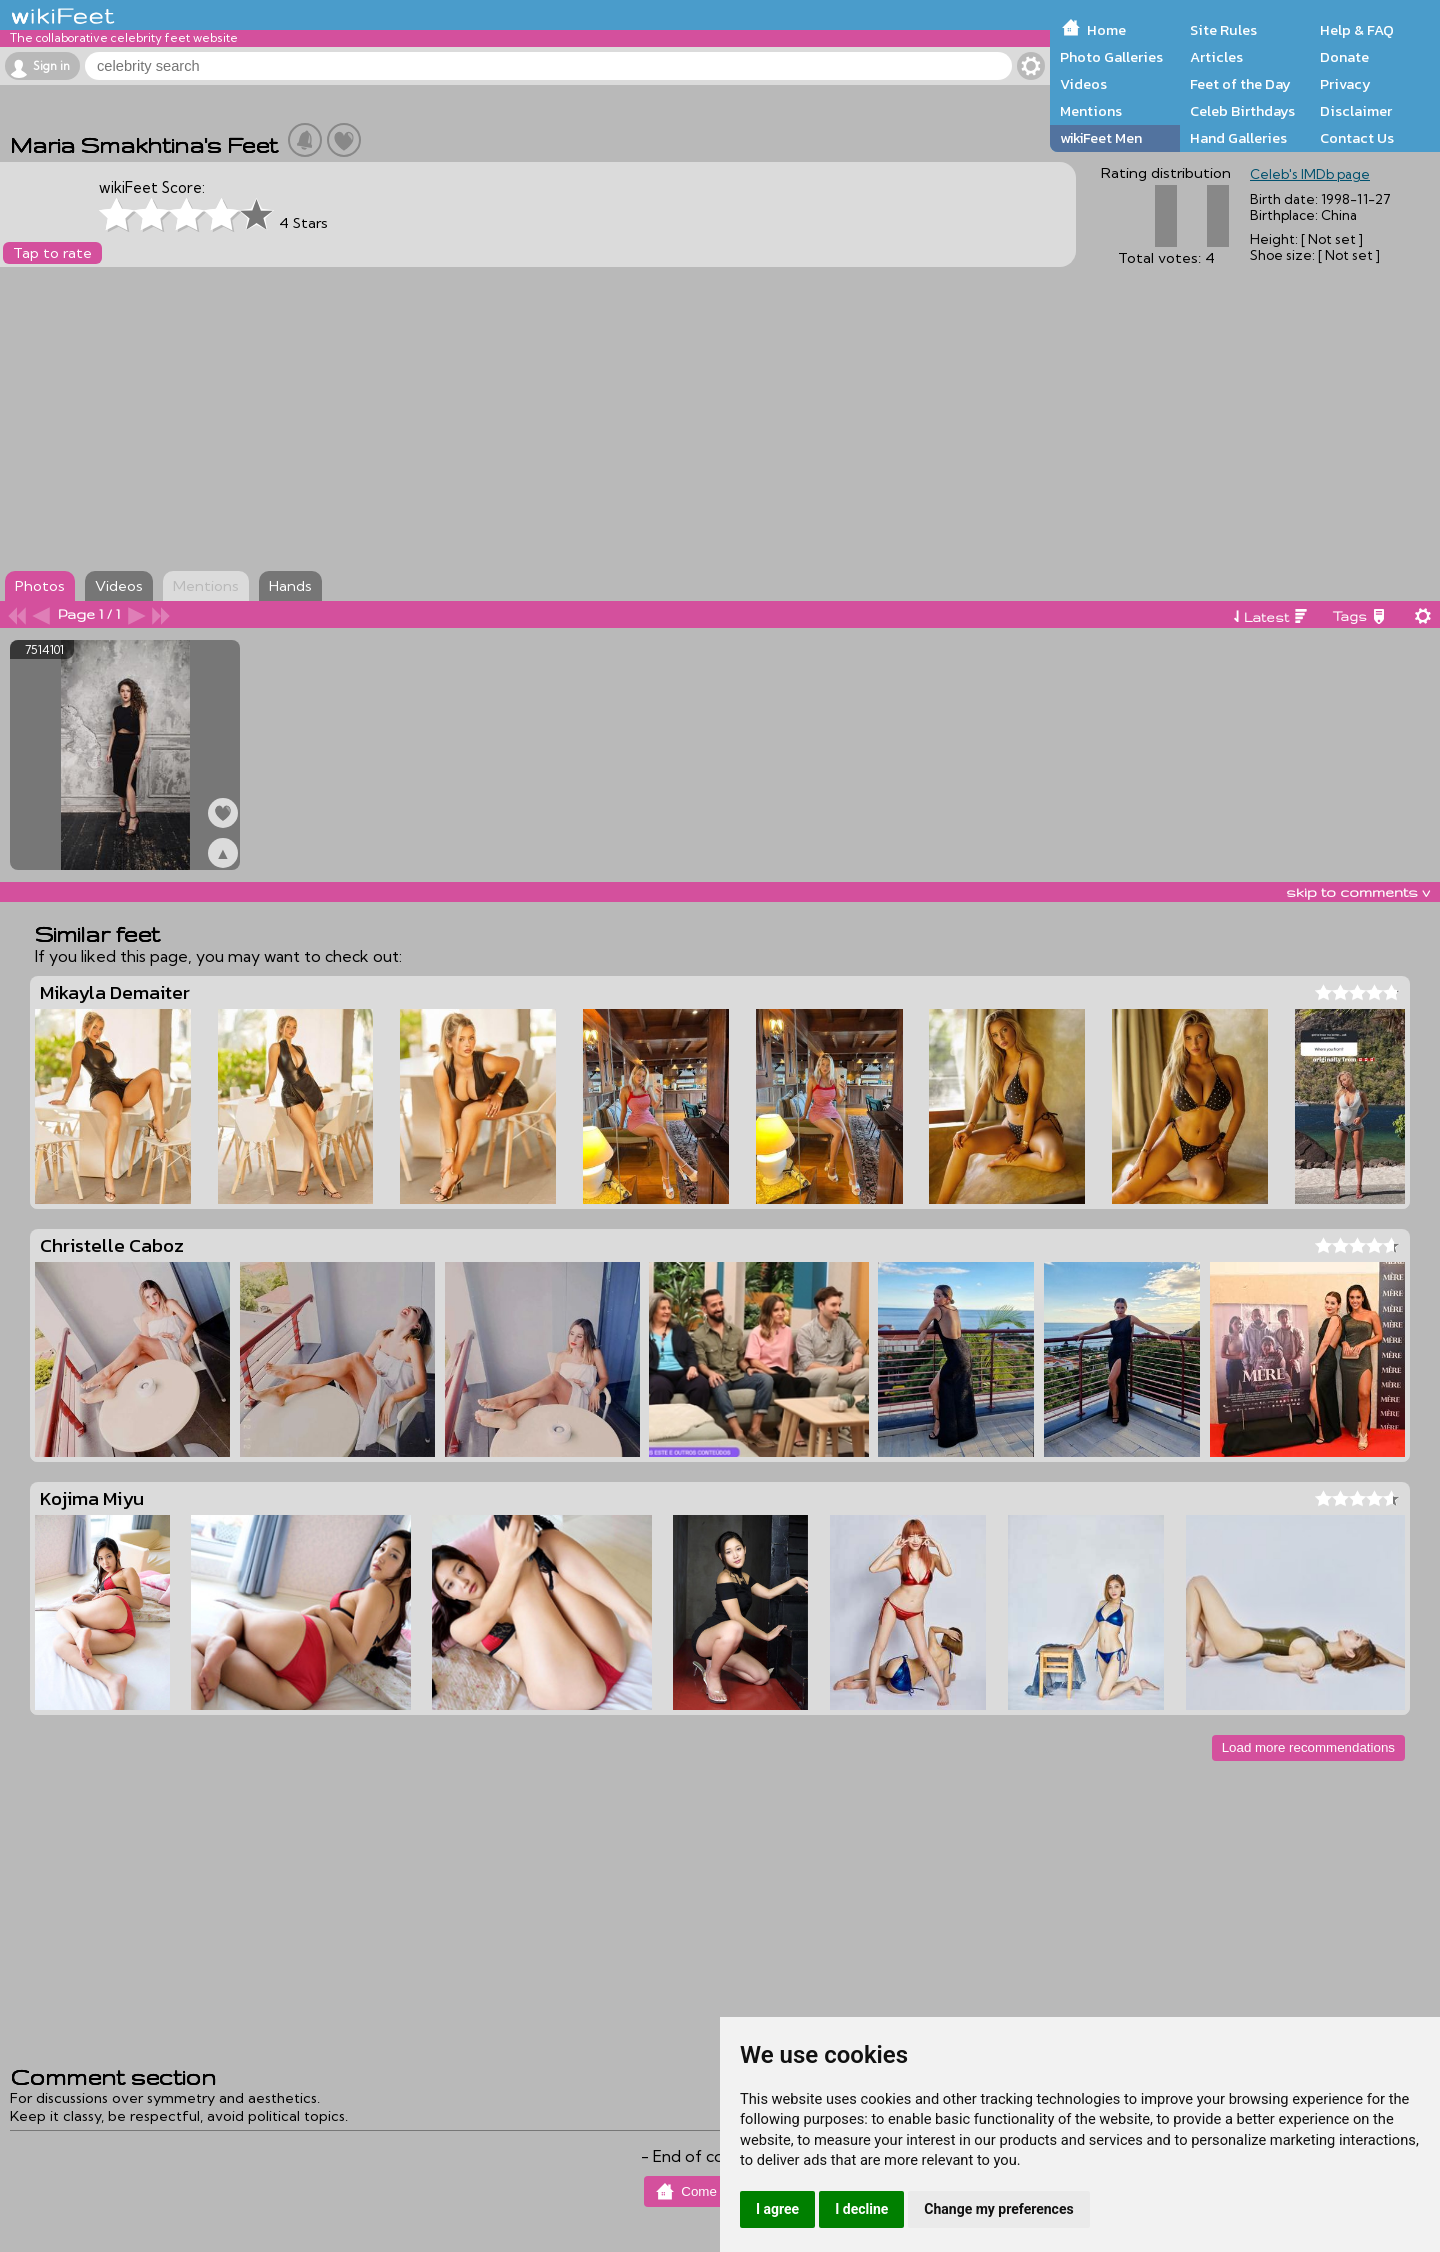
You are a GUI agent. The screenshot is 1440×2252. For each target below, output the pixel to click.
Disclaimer (1356, 111)
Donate (1344, 57)
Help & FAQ (1357, 30)
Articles (1216, 57)
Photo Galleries (1111, 57)
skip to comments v (1358, 892)
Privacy (1345, 84)
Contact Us (1357, 138)
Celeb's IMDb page (1310, 174)
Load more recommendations (1308, 1747)
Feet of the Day (1240, 84)
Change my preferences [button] (998, 2209)
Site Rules (1223, 30)
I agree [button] (777, 2209)
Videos (1083, 84)
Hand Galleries (1238, 138)
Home (1106, 30)
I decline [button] (861, 2209)
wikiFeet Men (1101, 138)
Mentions (1091, 111)
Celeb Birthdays (1242, 111)
